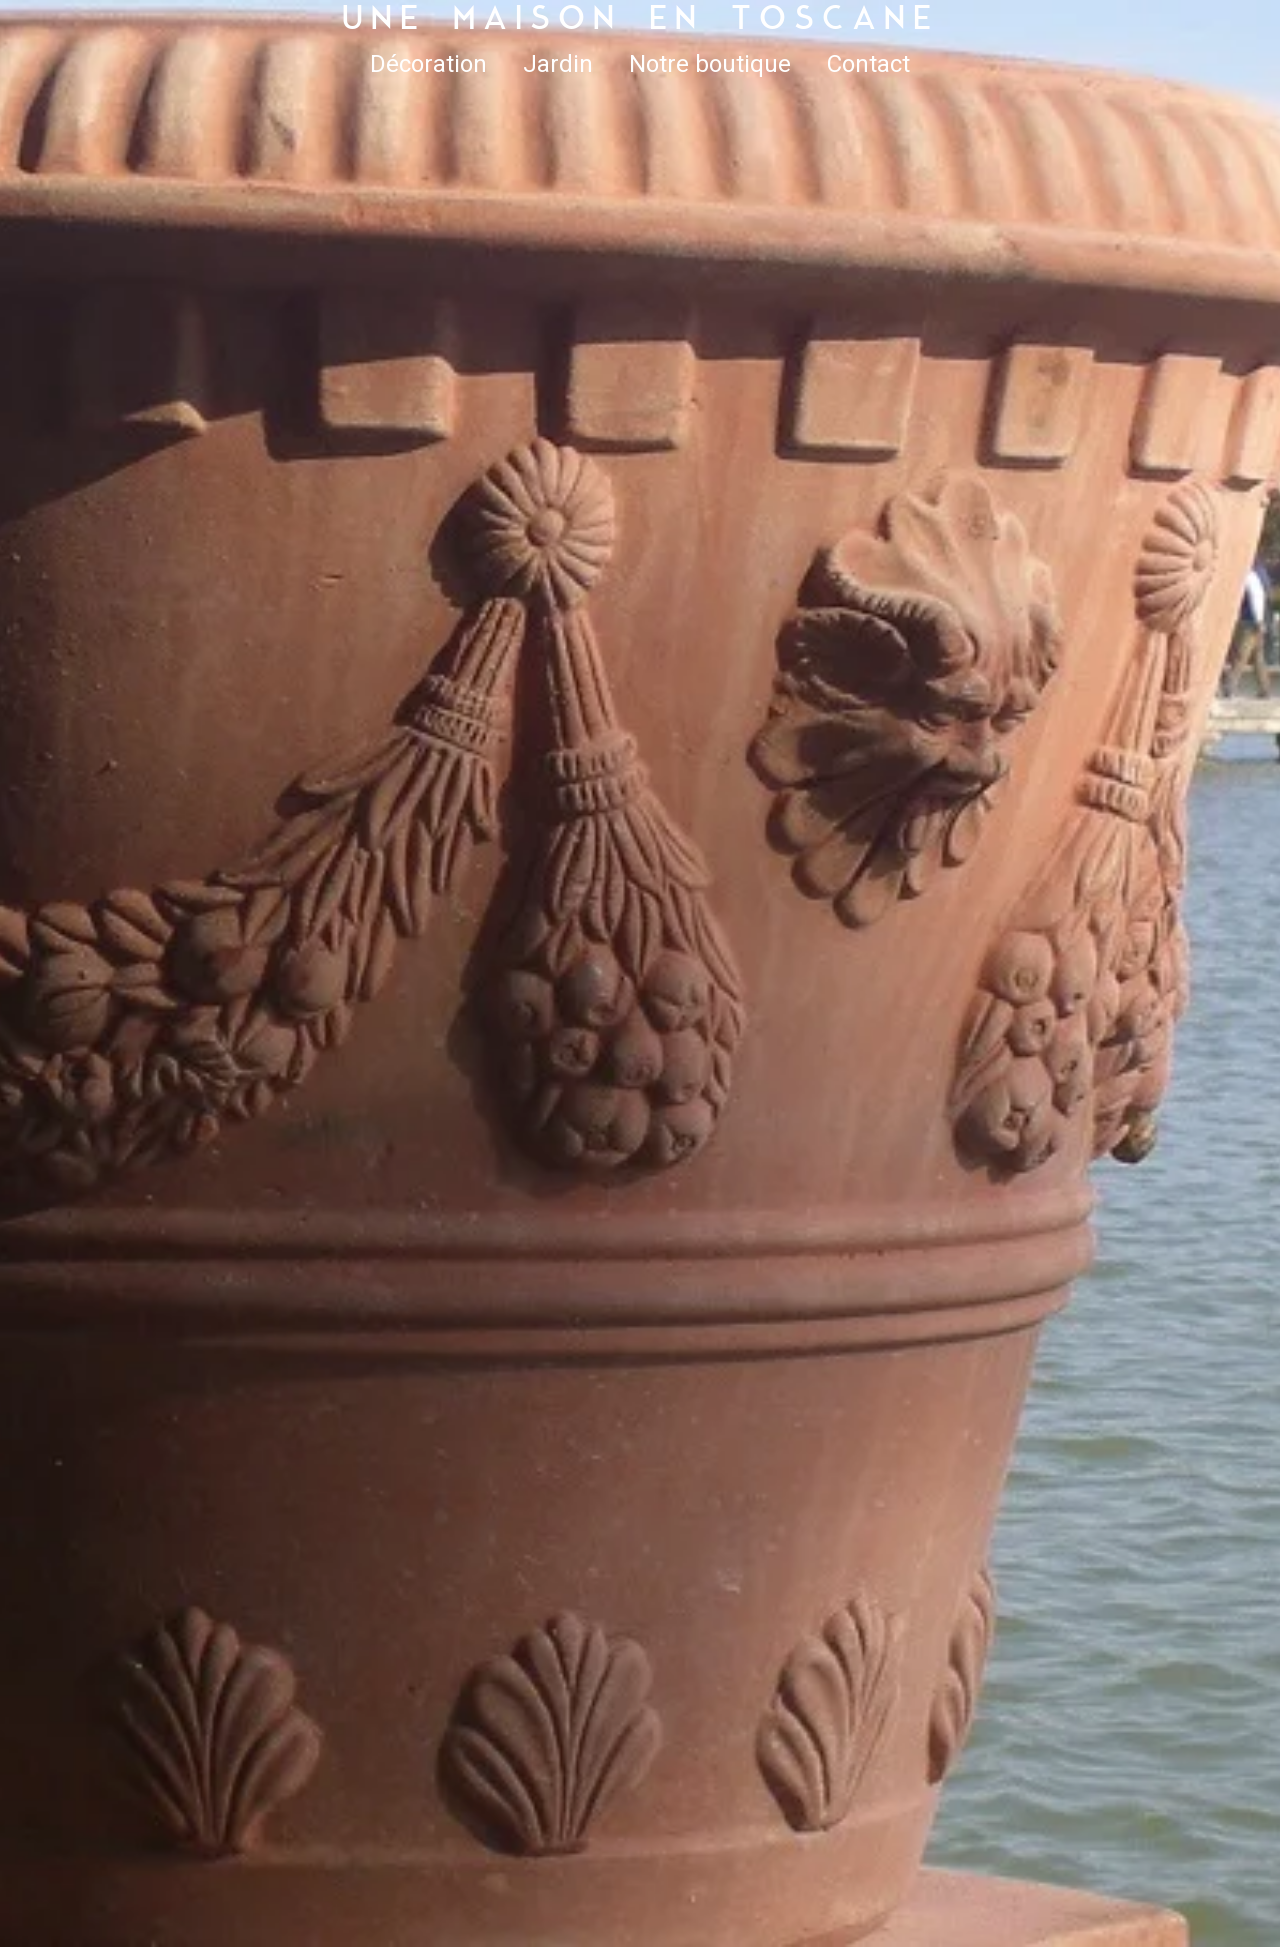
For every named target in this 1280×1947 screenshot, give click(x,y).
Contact (868, 64)
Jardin (558, 64)
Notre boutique (710, 64)
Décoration (428, 64)
